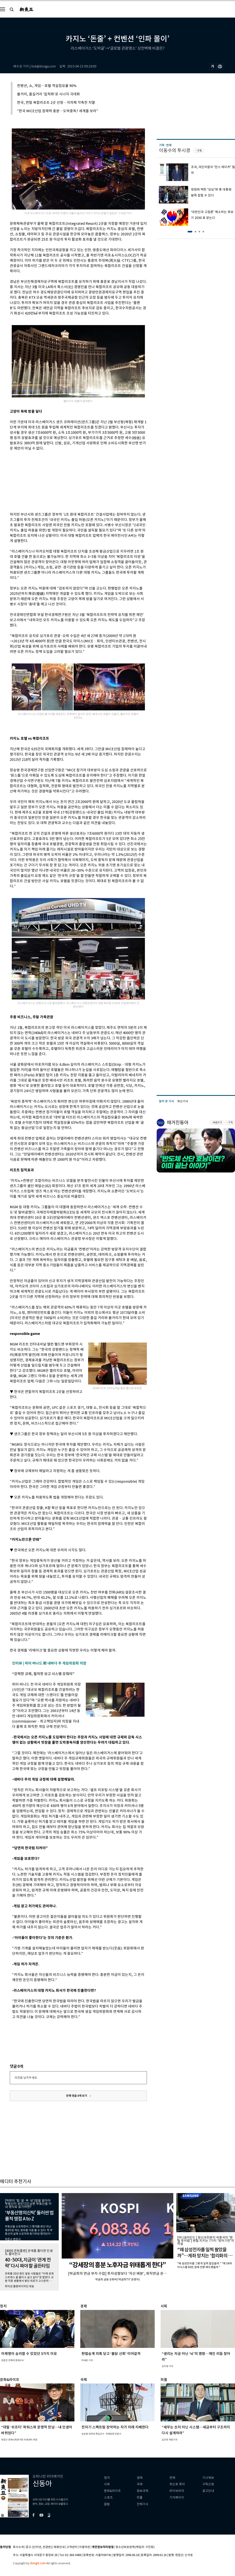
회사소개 (18, 2547)
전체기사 (142, 2504)
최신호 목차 (177, 2484)
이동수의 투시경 (174, 150)
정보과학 (142, 2491)
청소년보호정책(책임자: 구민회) (135, 2547)
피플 (140, 2497)
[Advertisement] (68, 480)
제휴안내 (59, 2547)
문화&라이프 (112, 2491)
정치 (107, 2478)
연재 (172, 2478)
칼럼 (107, 2504)
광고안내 (208, 2491)
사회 (107, 2484)
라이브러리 (176, 2491)
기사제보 (208, 2478)
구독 (199, 150)
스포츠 (108, 2497)
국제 (140, 2484)
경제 (140, 2478)
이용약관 (84, 2547)
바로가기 (217, 1122)
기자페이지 (176, 2497)
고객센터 (71, 2547)
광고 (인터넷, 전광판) (39, 2547)
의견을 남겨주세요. (26, 2077)
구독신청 (208, 2484)
